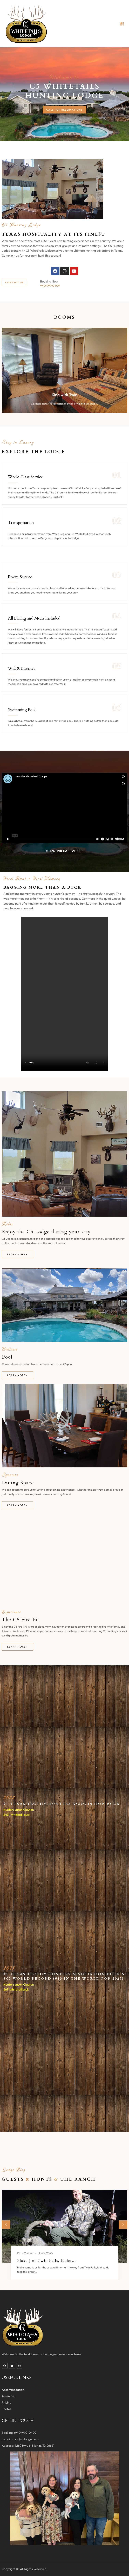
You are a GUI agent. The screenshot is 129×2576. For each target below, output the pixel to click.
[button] (5, 370)
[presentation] (6, 2224)
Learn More (17, 1254)
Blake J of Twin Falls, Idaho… (46, 2260)
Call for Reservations (64, 109)
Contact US (14, 282)
